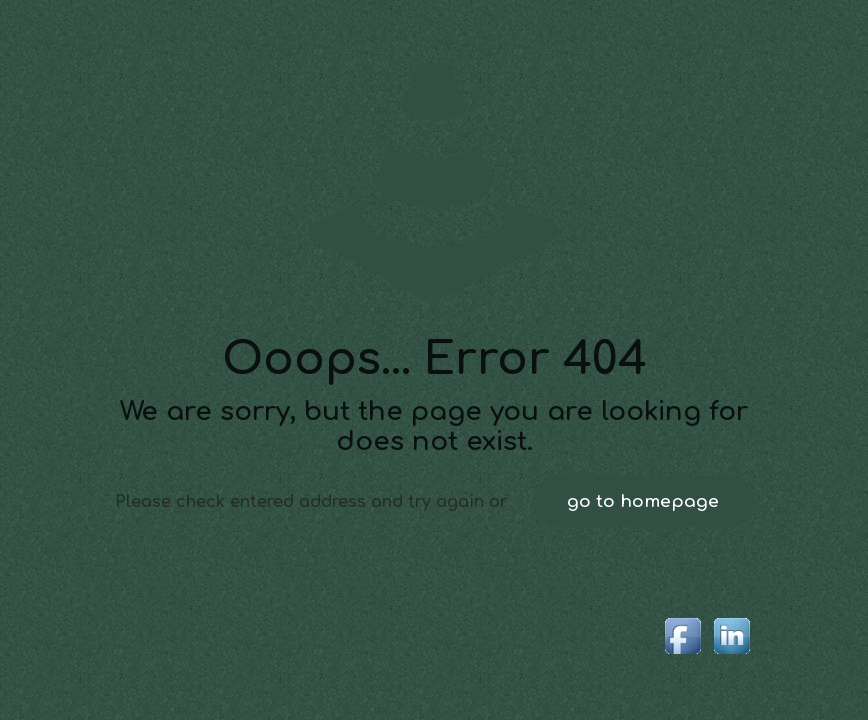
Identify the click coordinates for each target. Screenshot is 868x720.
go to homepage (643, 501)
